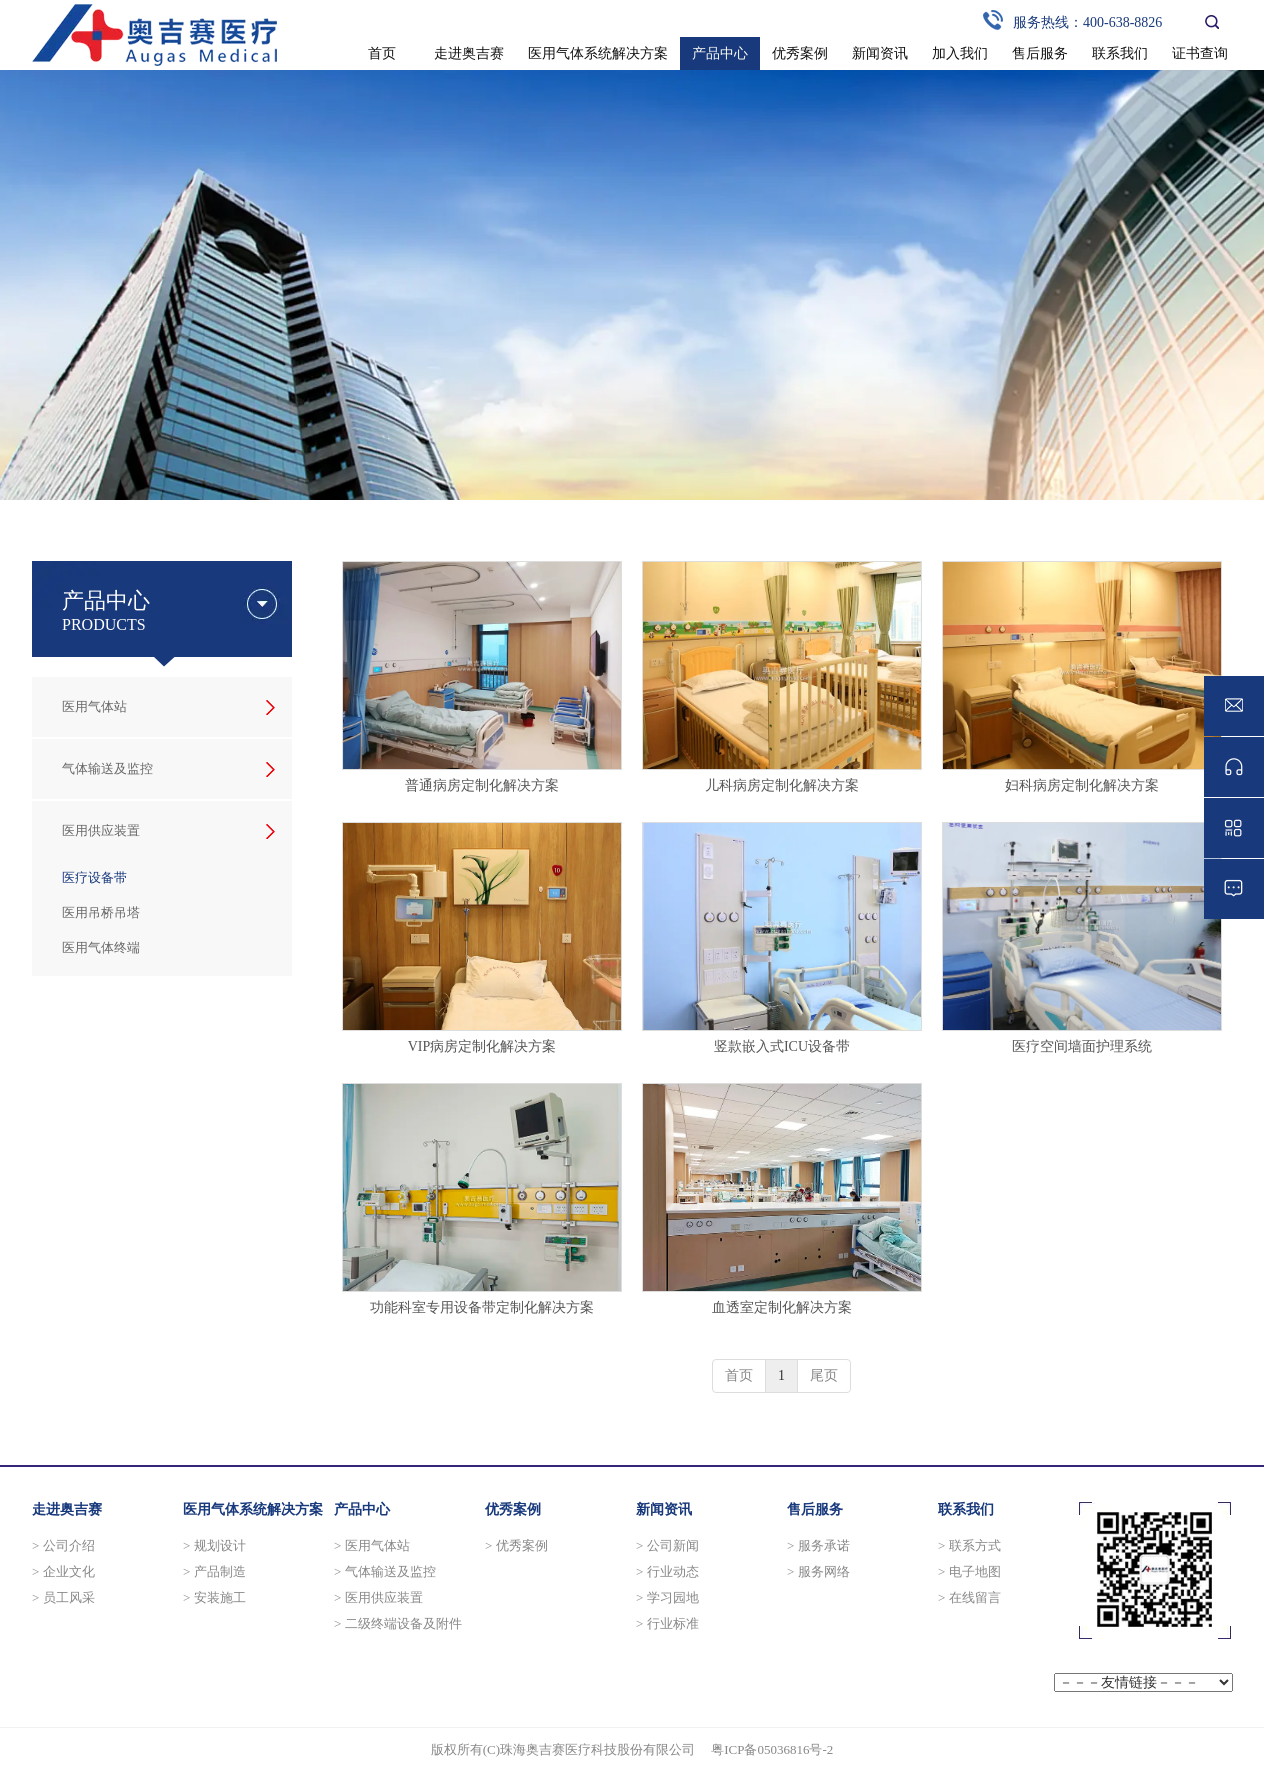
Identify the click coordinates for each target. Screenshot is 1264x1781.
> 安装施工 (214, 1597)
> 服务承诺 (818, 1545)
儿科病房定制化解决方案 (782, 785)
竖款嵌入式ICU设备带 (782, 1046)
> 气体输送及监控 (385, 1571)
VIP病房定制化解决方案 (482, 1046)
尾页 (824, 1375)
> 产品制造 (214, 1571)
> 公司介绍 (63, 1545)
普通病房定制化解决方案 (482, 785)
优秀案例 (513, 1509)
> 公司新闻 (667, 1545)
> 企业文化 (63, 1571)
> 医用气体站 (372, 1545)
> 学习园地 (667, 1597)
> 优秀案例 (516, 1545)
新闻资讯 (664, 1509)
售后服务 (815, 1509)
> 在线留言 (969, 1597)
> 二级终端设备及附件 (398, 1623)
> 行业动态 (667, 1571)
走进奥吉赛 (67, 1509)
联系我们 (966, 1509)
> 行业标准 (667, 1623)
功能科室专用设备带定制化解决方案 (482, 1307)
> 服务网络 (818, 1571)
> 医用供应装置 (378, 1597)
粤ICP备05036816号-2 (772, 1749)
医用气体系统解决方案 (253, 1509)
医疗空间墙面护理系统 (1082, 1046)
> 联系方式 (969, 1545)
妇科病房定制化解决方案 (1082, 785)
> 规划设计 (214, 1545)
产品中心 (362, 1509)
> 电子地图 (969, 1571)
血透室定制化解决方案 (782, 1307)
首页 (739, 1375)
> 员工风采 (63, 1597)
